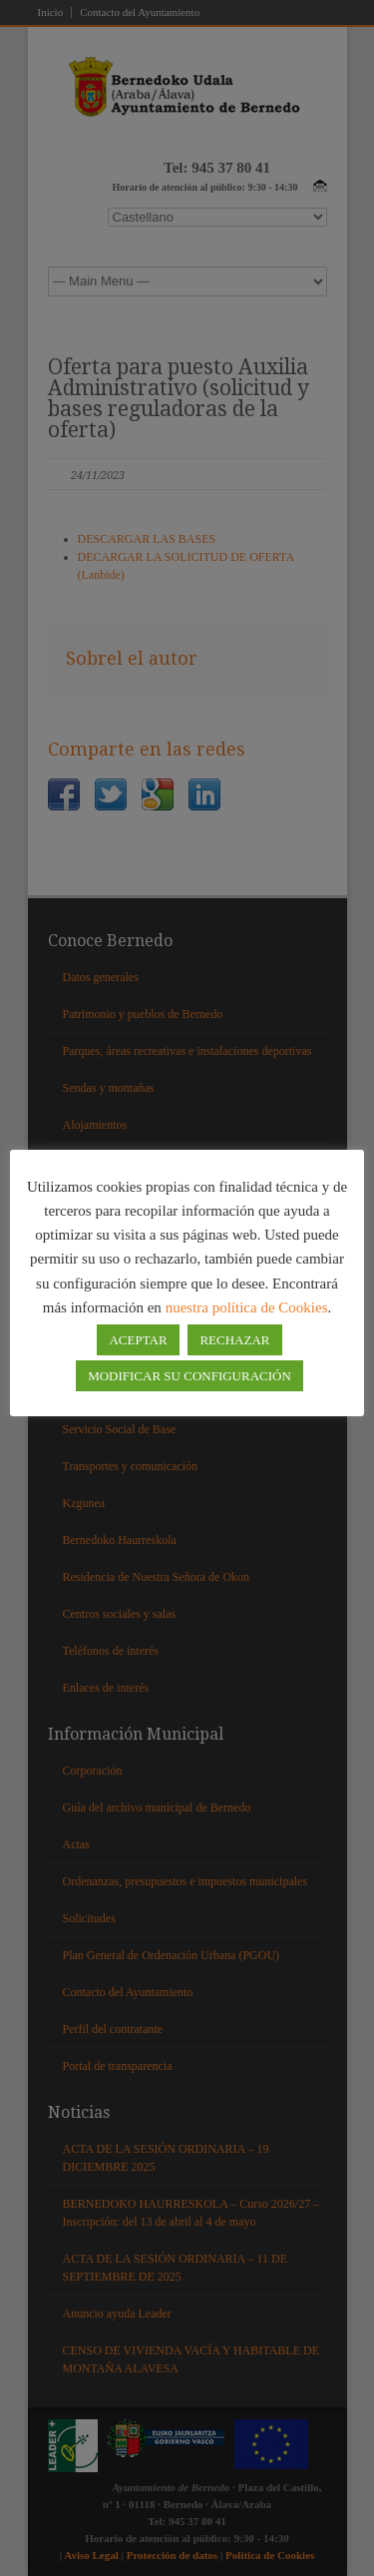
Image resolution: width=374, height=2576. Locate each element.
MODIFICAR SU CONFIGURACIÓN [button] (189, 1375)
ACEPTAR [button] (138, 1339)
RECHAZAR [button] (234, 1339)
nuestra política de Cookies (247, 1307)
